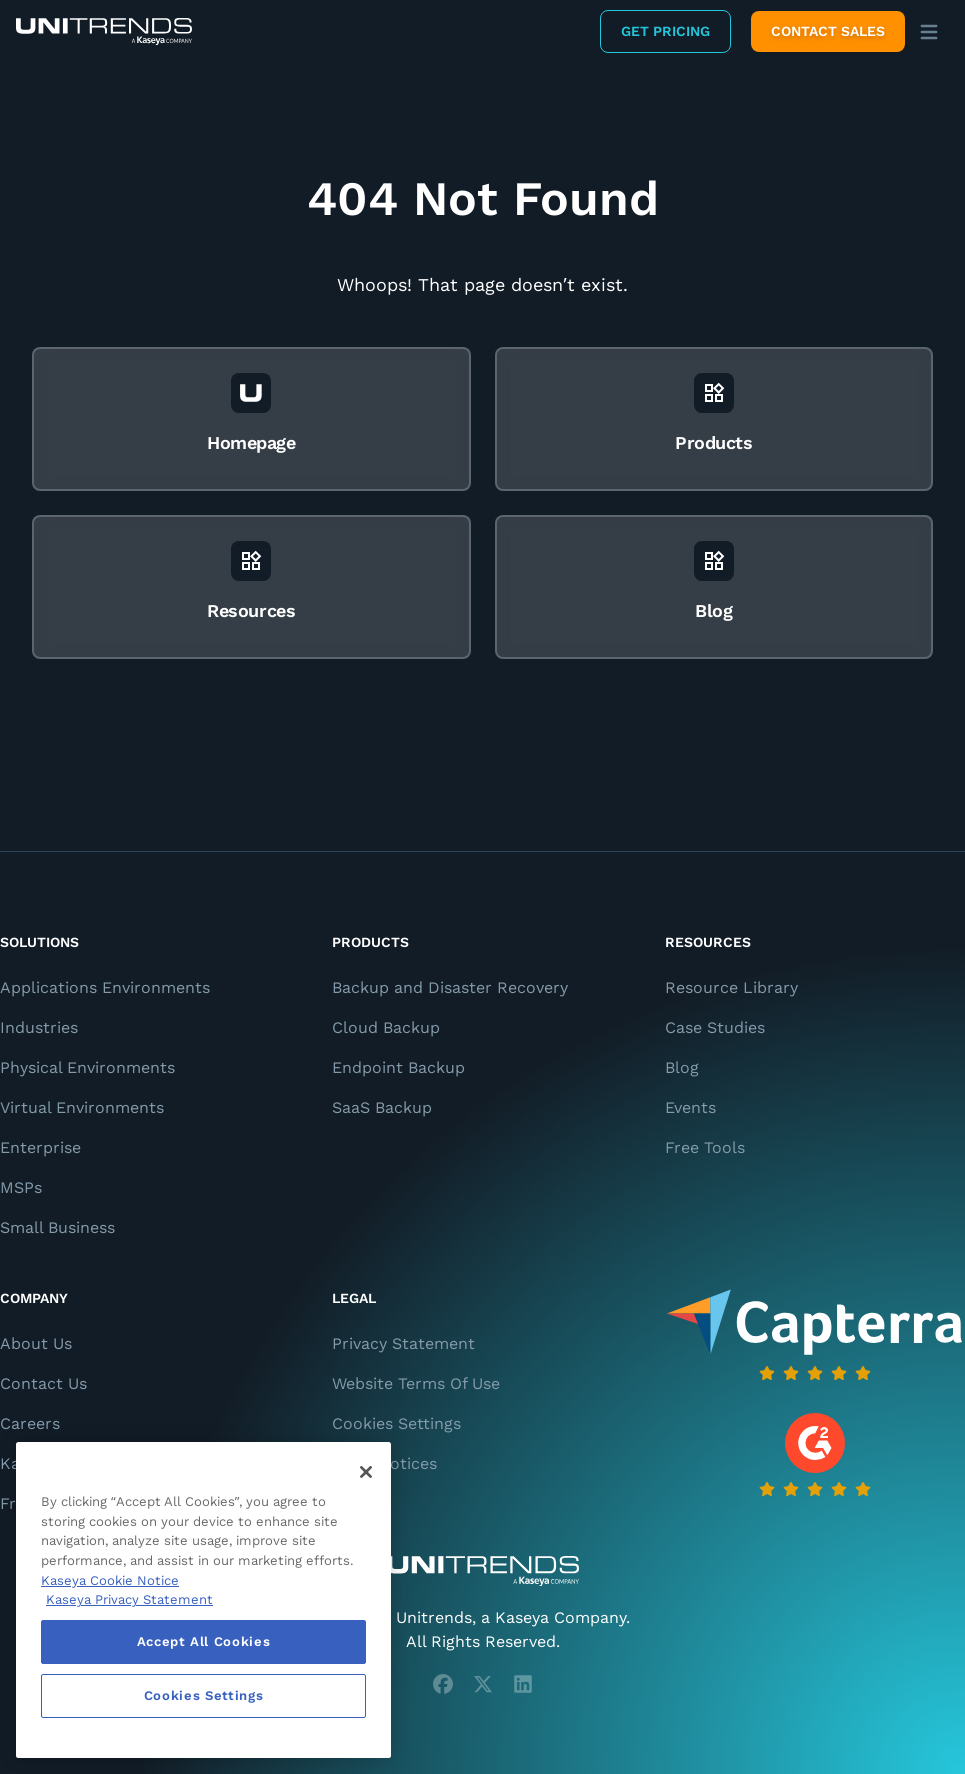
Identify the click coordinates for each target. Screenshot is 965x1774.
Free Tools (705, 1147)
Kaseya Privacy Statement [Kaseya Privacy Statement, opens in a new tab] (129, 1599)
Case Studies (715, 1027)
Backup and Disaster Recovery (450, 987)
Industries (39, 1027)
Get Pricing (665, 31)
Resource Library (731, 987)
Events (690, 1107)
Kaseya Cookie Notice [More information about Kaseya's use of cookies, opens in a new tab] (110, 1580)
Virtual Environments (82, 1107)
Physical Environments (87, 1067)
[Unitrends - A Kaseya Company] (482, 1571)
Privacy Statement (403, 1343)
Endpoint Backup (398, 1067)
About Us (36, 1343)
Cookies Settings (396, 1423)
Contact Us (43, 1383)
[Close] (366, 1472)
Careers (30, 1423)
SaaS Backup (382, 1107)
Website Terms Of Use (416, 1383)
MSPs (21, 1187)
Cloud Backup (386, 1027)
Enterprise (40, 1147)
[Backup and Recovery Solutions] (104, 31)
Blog (682, 1067)
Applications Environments (105, 987)
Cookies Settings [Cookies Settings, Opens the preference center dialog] (204, 1695)
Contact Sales (828, 31)
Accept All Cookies (204, 1641)
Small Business (57, 1227)
